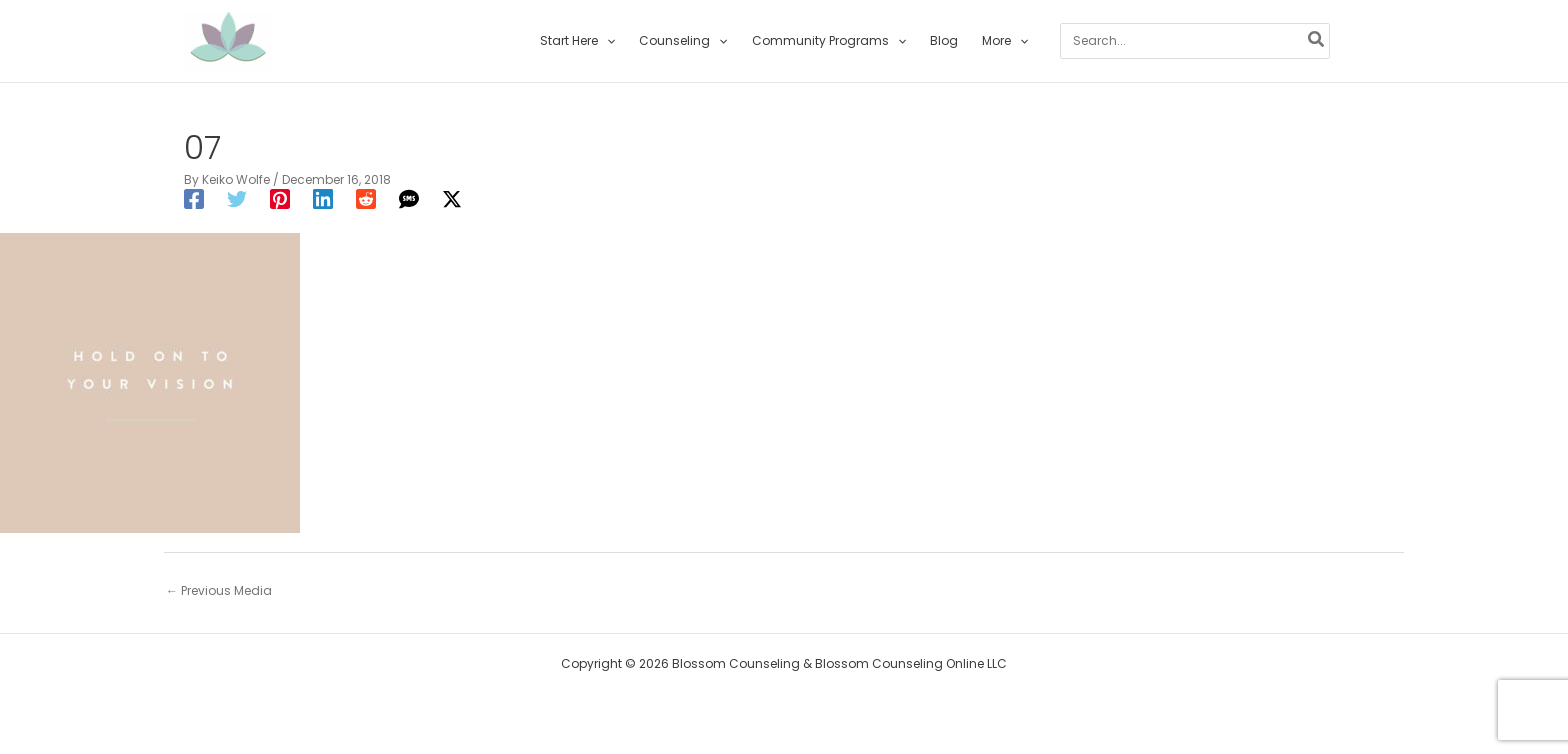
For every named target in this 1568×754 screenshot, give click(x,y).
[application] (606, 41)
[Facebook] (194, 199)
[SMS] (409, 199)
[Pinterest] (280, 199)
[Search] (1317, 41)
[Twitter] (237, 199)
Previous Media (219, 590)
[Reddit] (366, 199)
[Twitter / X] (452, 199)
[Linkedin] (323, 199)
